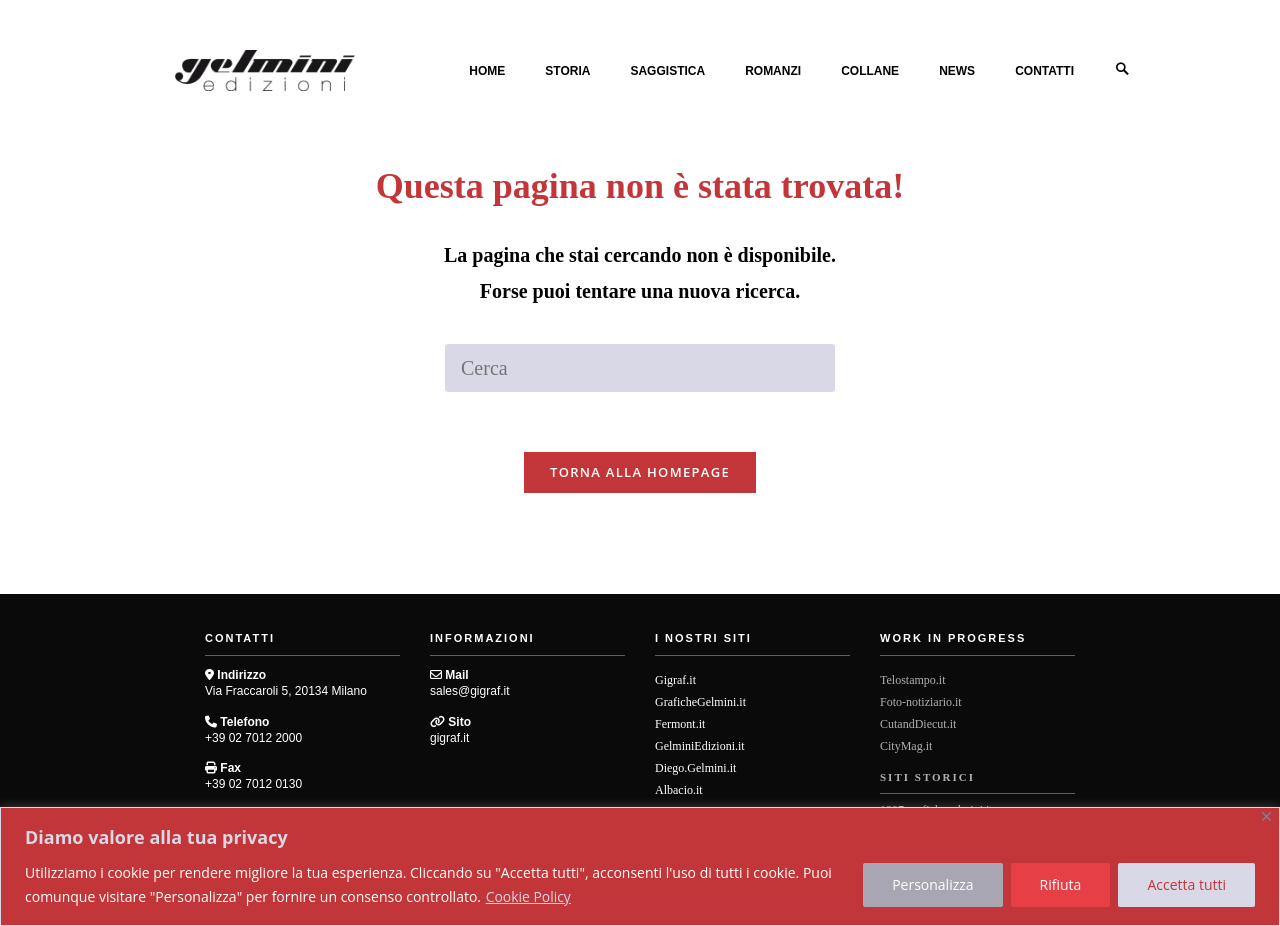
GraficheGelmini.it (700, 703)
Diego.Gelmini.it (695, 769)
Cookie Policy (529, 896)
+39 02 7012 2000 (253, 738)
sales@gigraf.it (470, 692)
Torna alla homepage (640, 473)
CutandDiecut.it (918, 725)
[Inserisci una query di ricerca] (640, 368)
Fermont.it (680, 725)
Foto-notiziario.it (921, 703)
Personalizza (932, 884)
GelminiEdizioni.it (700, 747)
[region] (640, 866)
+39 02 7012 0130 (253, 785)
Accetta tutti (1186, 884)
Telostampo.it (912, 681)
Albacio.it (679, 791)
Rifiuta (1061, 884)
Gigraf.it (675, 681)
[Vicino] (1266, 816)
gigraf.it (449, 738)
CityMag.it (906, 747)
